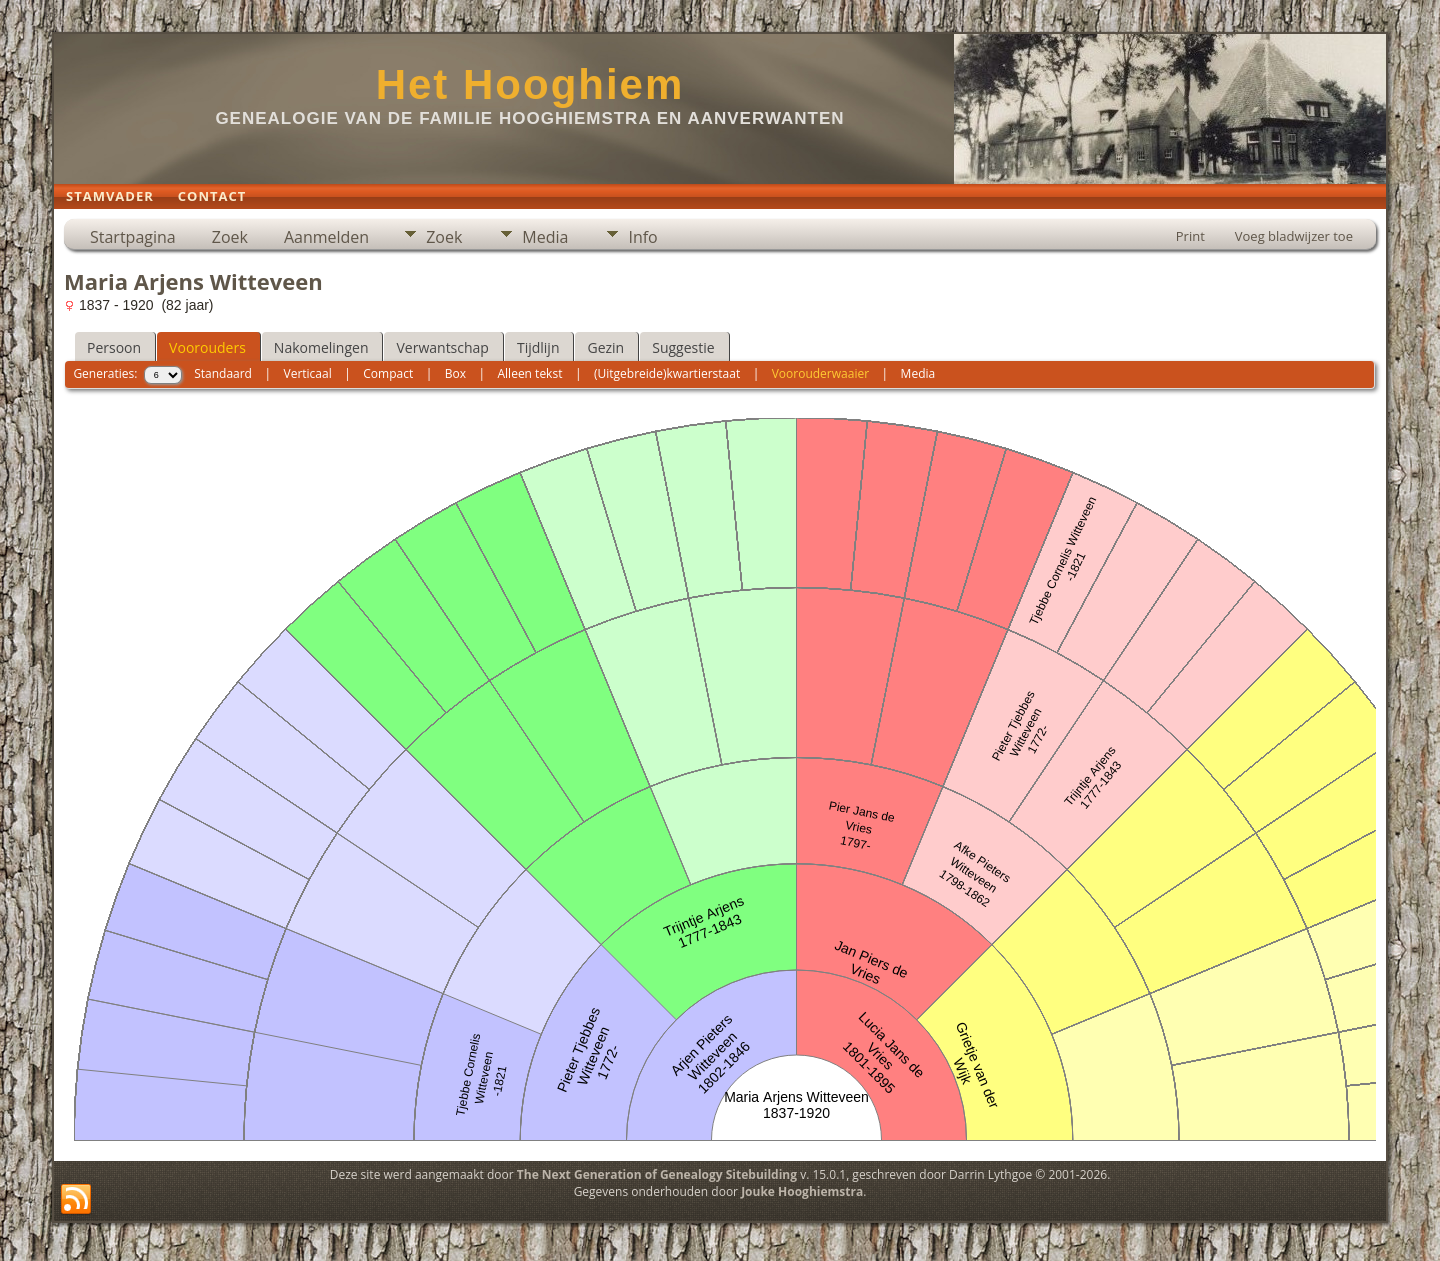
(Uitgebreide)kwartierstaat (667, 373)
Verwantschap (442, 347)
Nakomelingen (321, 347)
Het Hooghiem (530, 84)
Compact (388, 373)
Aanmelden (326, 237)
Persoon (114, 347)
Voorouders (207, 347)
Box (455, 373)
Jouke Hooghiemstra (802, 1191)
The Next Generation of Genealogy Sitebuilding (657, 1174)
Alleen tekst (530, 373)
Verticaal (308, 373)
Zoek (230, 237)
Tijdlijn (538, 347)
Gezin (605, 347)
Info (642, 237)
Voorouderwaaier (820, 373)
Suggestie (683, 347)
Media (545, 237)
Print (1190, 236)
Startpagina (133, 237)
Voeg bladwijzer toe (1294, 236)
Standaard (223, 373)
